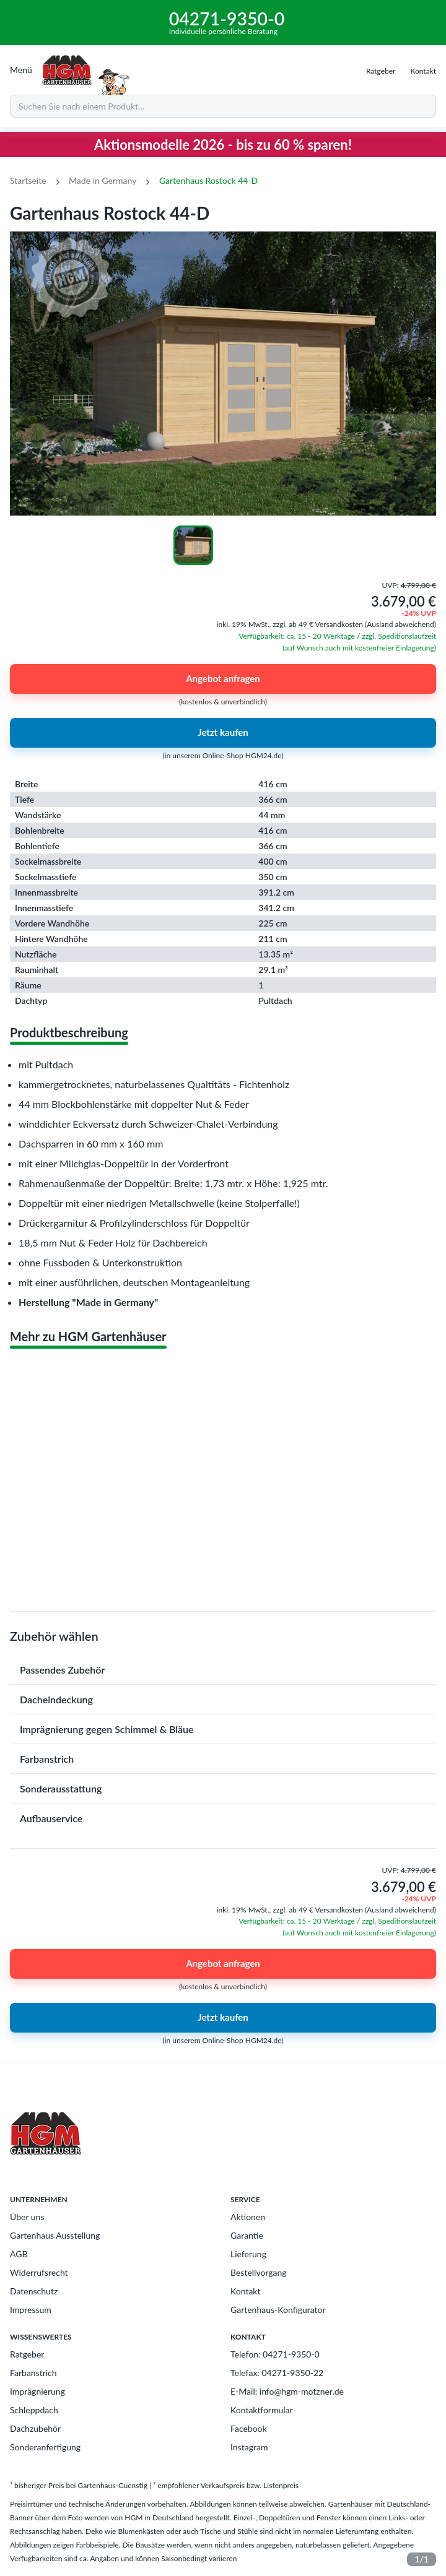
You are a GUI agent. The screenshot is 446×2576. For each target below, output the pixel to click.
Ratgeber (27, 2354)
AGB (19, 2254)
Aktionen (247, 2216)
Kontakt (245, 2291)
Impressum (30, 2309)
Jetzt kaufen (223, 733)
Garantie (246, 2235)
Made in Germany (102, 180)
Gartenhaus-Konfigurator (278, 2309)
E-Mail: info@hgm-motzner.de (287, 2391)
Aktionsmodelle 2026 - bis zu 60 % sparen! (223, 144)
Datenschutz (34, 2291)
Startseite (28, 180)
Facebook (248, 2428)
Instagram (249, 2447)
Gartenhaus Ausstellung (55, 2235)
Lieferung (248, 2254)
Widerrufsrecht (39, 2272)
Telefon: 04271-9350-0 (275, 2354)
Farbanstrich (33, 2372)
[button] (223, 1670)
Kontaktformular (261, 2410)
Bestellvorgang (258, 2272)
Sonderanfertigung (45, 2447)
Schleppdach (34, 2410)
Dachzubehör (35, 2428)
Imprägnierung (37, 2391)
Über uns (27, 2216)
